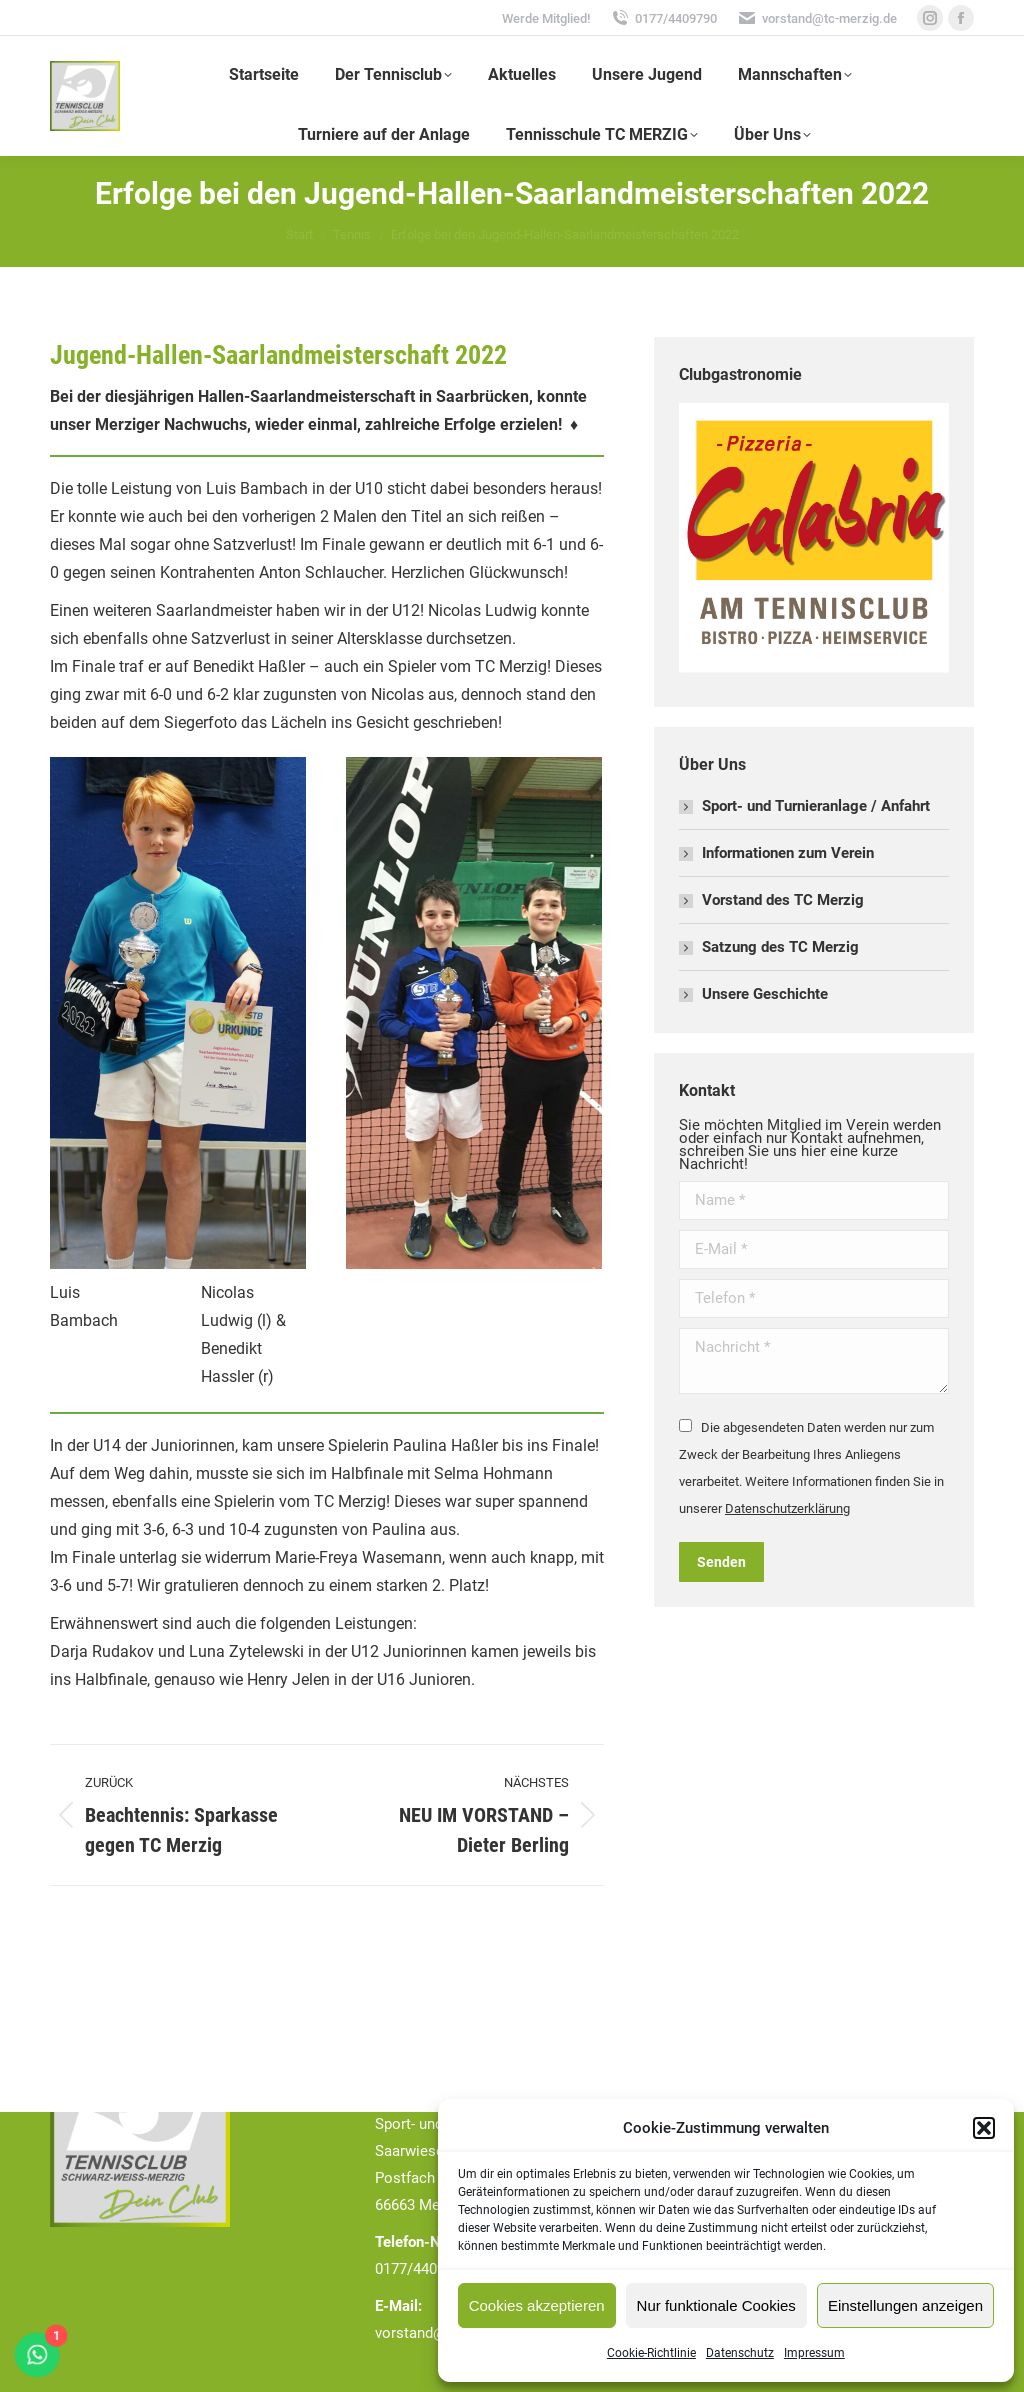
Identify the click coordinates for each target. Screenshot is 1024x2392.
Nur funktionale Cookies (716, 2305)
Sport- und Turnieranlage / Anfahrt (816, 806)
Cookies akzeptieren (537, 2305)
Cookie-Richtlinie (651, 2353)
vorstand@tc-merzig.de (817, 18)
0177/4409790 (663, 18)
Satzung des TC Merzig (780, 947)
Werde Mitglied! (546, 18)
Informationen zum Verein (788, 853)
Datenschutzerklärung (787, 1508)
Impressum (814, 2353)
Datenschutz (740, 2353)
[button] (984, 2128)
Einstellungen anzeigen (905, 2305)
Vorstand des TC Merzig (783, 900)
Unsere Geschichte (765, 994)
